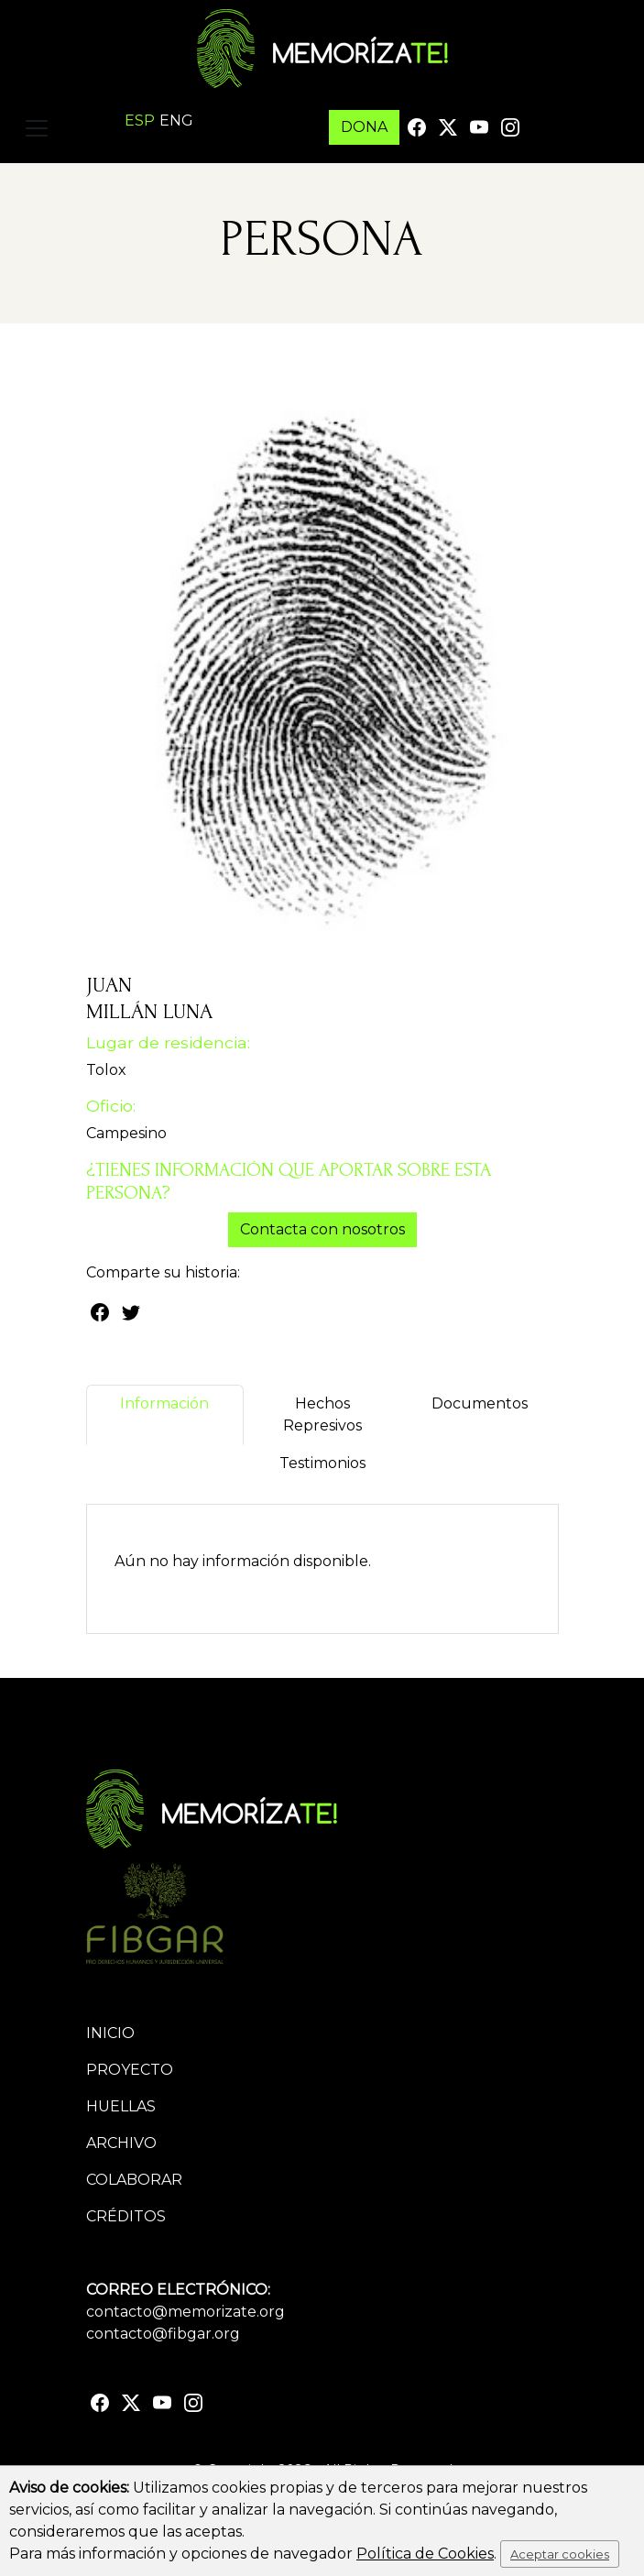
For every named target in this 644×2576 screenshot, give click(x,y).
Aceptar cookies (559, 2554)
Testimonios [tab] (322, 1474)
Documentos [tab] (479, 1414)
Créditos (126, 2216)
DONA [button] (364, 127)
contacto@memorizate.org (185, 2311)
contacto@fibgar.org (163, 2333)
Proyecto (129, 2069)
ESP (140, 120)
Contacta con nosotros (322, 1229)
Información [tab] (164, 1414)
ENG (176, 120)
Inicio (110, 2033)
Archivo (121, 2143)
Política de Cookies (425, 2553)
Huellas (121, 2106)
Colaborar (134, 2179)
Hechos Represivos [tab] (322, 1414)
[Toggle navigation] (36, 128)
